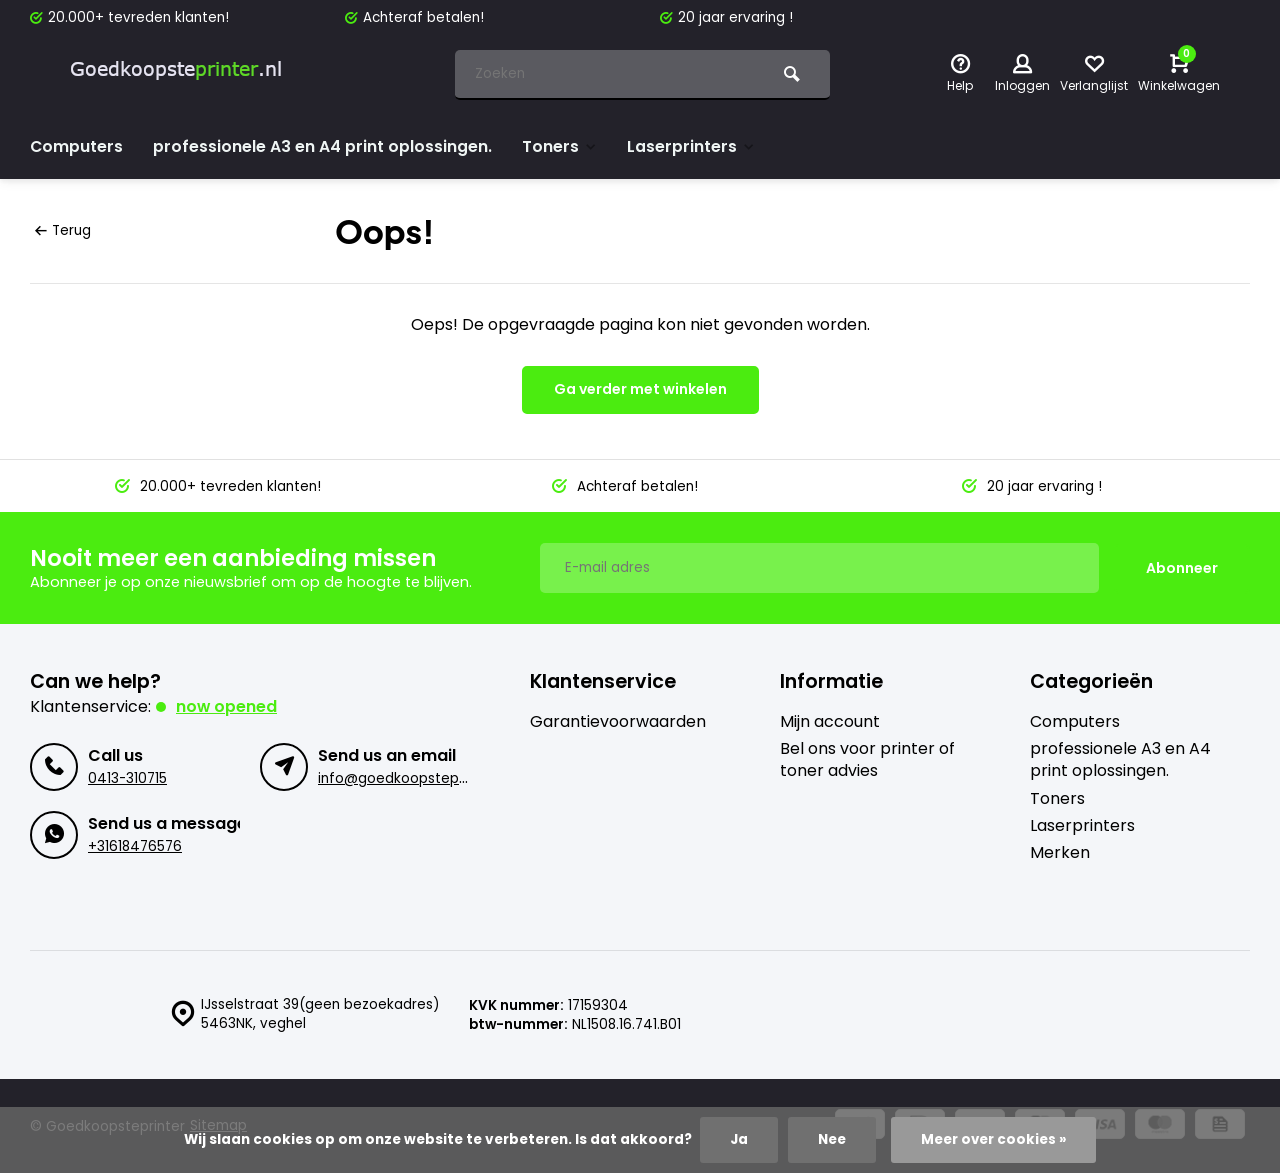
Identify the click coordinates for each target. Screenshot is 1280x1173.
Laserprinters (693, 146)
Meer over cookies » (993, 1139)
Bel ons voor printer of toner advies (867, 759)
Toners (561, 146)
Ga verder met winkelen (640, 389)
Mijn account (830, 720)
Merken (1060, 852)
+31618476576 (135, 845)
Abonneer (1182, 567)
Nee (831, 1139)
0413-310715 (127, 777)
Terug (63, 230)
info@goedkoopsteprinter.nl (413, 777)
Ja (738, 1139)
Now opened (227, 704)
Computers (77, 146)
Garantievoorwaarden (618, 720)
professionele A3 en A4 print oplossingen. (323, 146)
